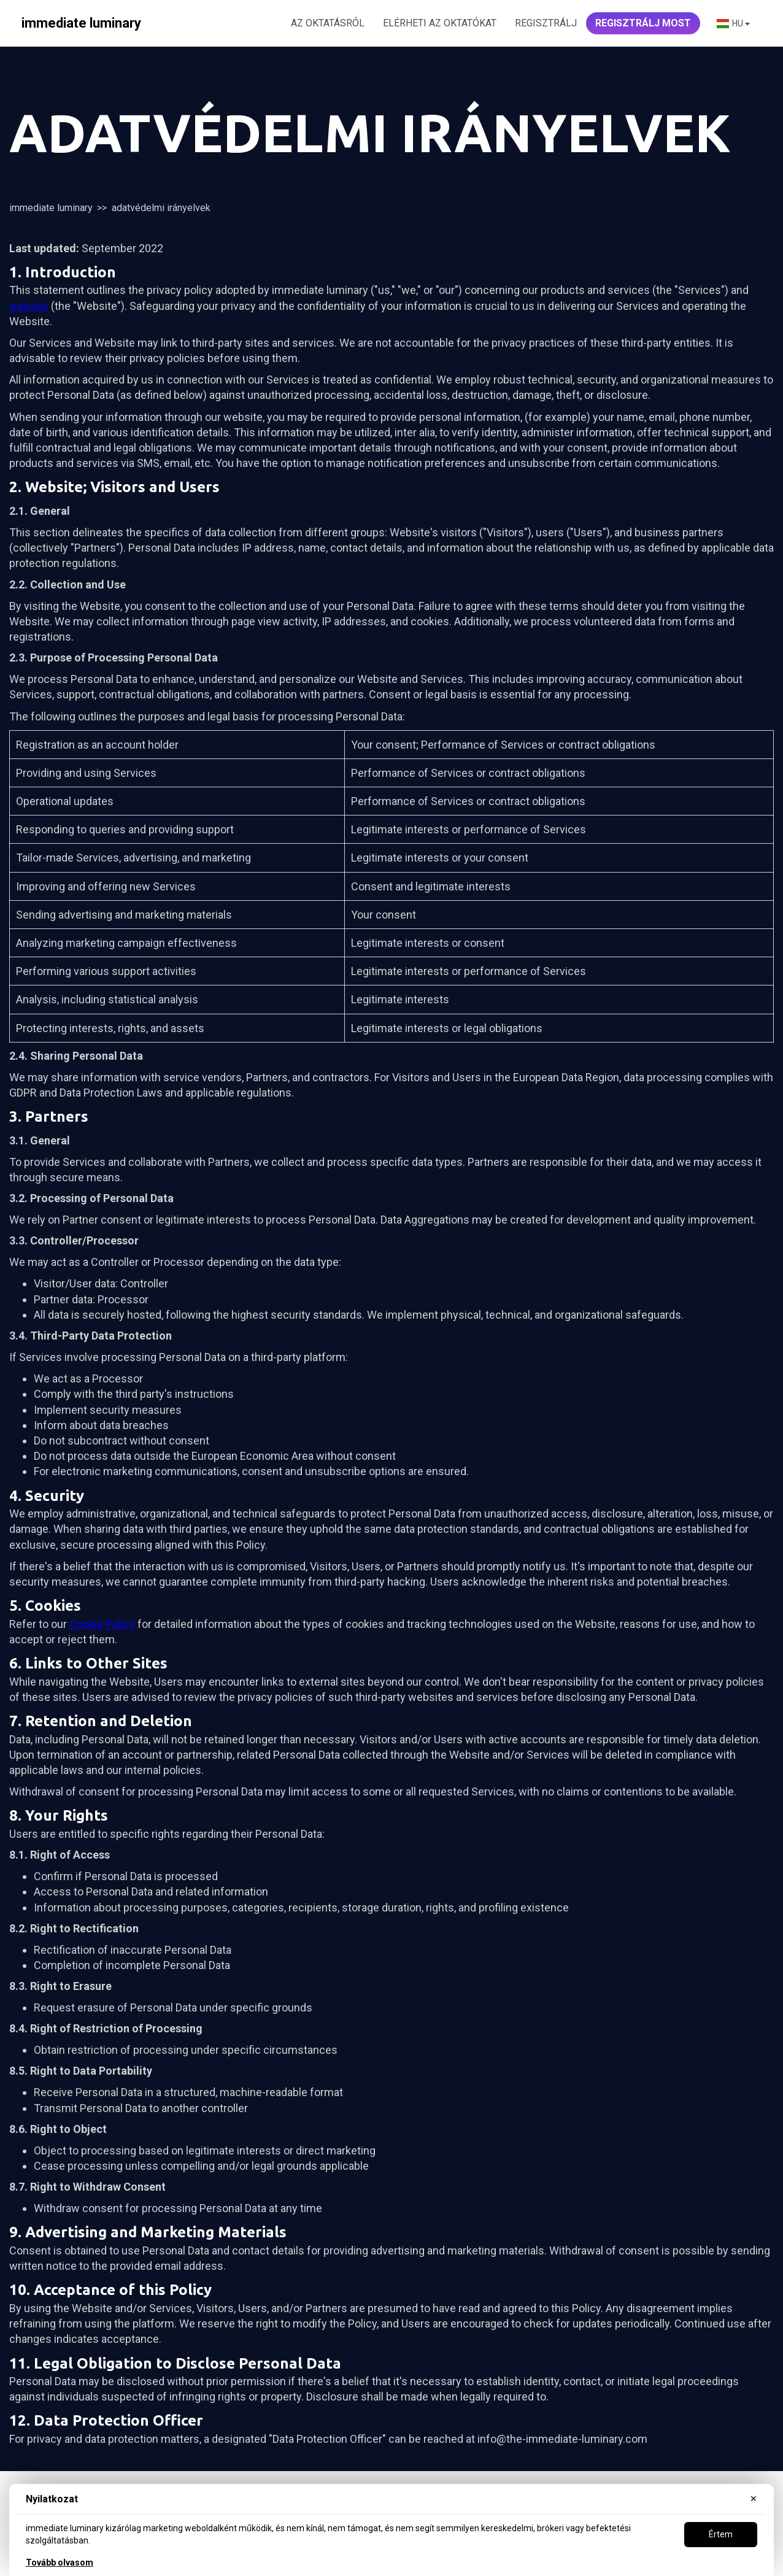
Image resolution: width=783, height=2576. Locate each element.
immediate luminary (51, 208)
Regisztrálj (546, 23)
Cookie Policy (102, 1624)
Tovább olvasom (59, 2562)
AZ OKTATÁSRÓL (327, 23)
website (28, 305)
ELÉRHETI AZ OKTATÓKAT (439, 23)
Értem (721, 2534)
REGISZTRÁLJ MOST (643, 23)
